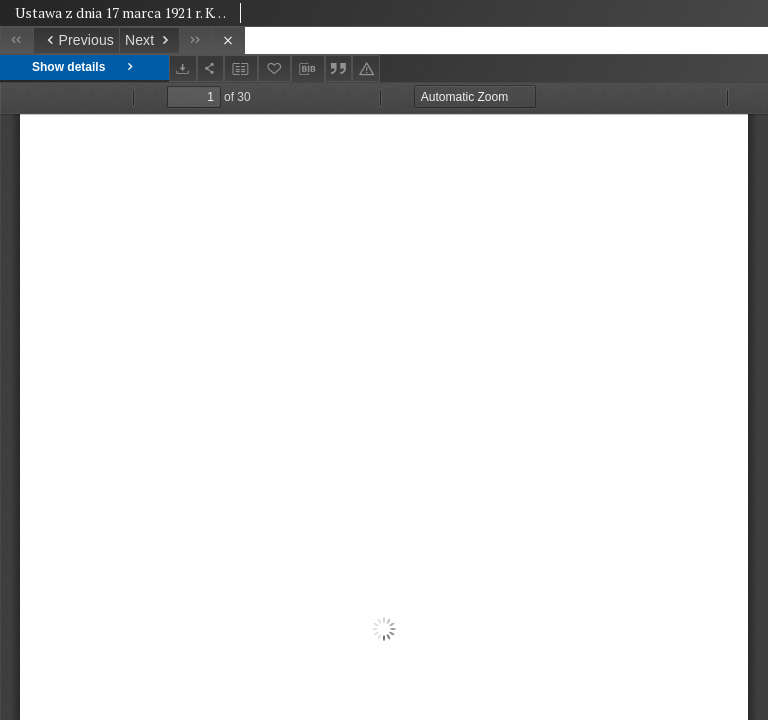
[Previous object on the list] (76, 40)
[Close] (228, 40)
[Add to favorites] (275, 68)
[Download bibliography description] (308, 69)
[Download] (183, 68)
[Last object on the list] (195, 40)
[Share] (211, 68)
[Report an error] (366, 68)
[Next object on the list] (149, 40)
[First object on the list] (16, 40)
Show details (84, 67)
